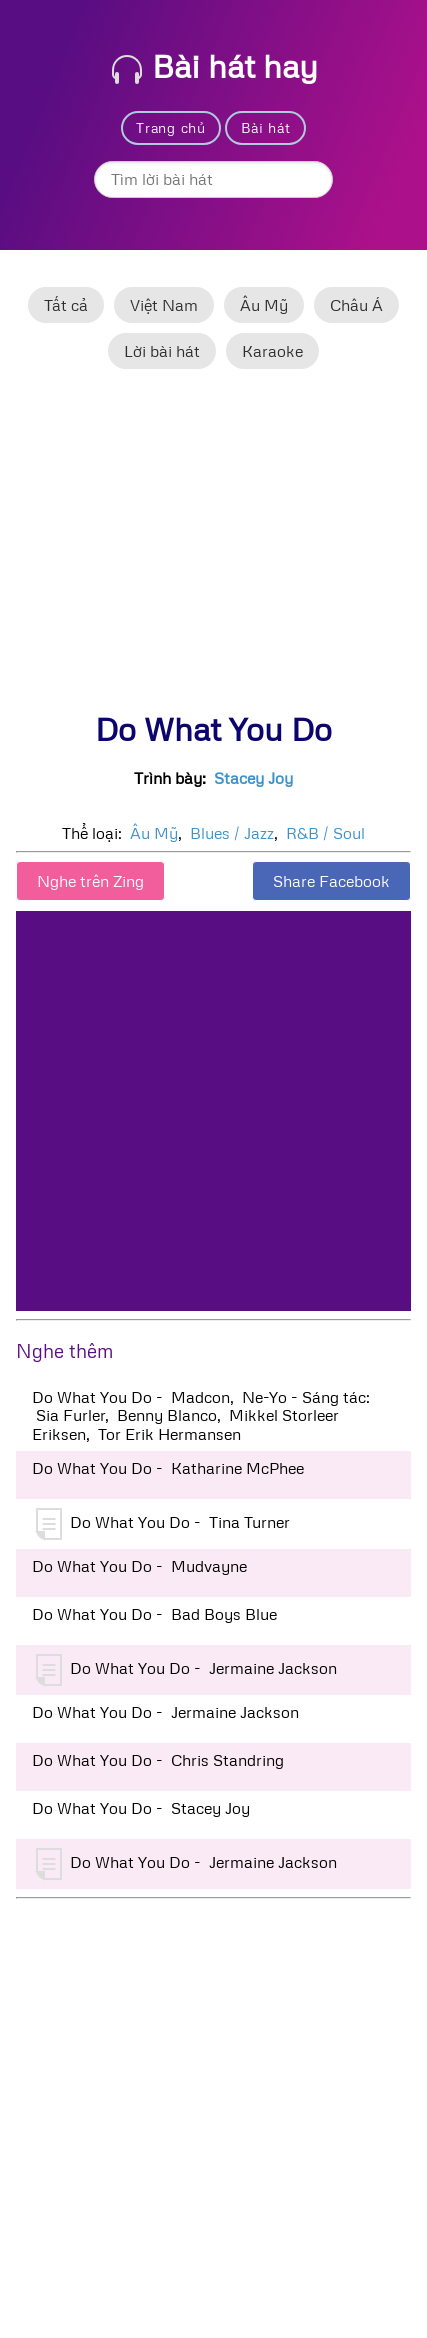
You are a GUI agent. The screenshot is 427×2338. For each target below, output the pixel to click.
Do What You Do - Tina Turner (163, 1524)
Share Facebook (331, 881)
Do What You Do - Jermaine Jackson (186, 1670)
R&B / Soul (325, 833)
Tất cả (66, 305)
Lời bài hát (162, 351)
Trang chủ (170, 127)
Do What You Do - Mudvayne (139, 1566)
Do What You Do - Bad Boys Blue (154, 1614)
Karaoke (272, 351)
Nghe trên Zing (90, 881)
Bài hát (266, 127)
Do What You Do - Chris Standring (158, 1760)
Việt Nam (164, 305)
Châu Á (356, 305)
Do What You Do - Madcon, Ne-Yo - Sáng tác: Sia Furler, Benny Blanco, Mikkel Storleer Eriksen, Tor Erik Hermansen (201, 1415)
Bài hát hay (215, 65)
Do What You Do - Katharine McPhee (168, 1468)
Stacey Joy (253, 778)
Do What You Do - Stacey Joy (141, 1808)
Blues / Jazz (232, 833)
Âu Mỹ (264, 305)
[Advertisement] (213, 549)
